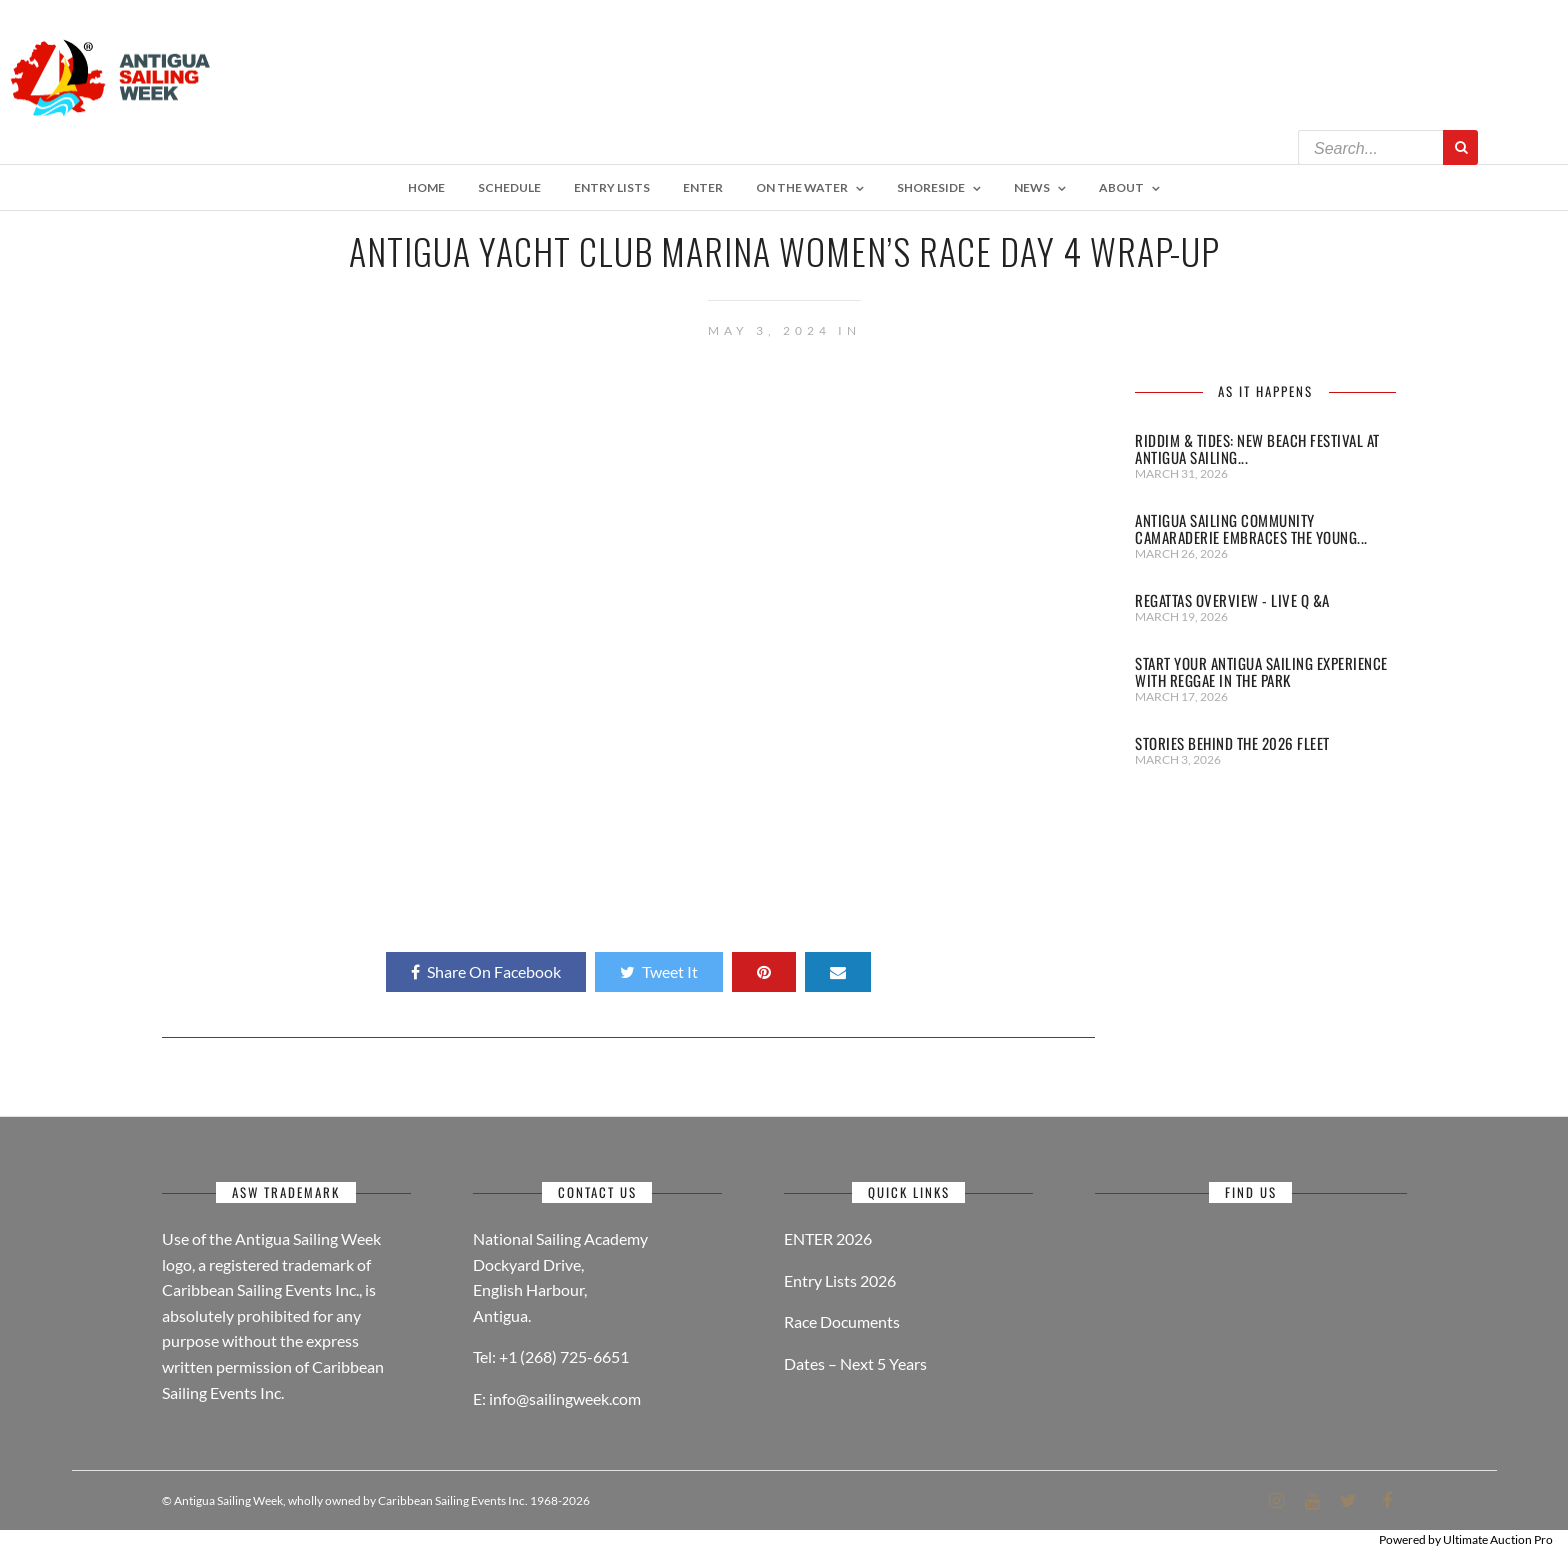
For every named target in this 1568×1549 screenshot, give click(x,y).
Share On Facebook (486, 971)
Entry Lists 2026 (840, 1280)
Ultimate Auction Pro (1498, 1539)
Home (426, 187)
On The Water (802, 187)
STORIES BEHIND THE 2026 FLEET (1232, 743)
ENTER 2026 (828, 1238)
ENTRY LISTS (612, 187)
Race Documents (842, 1321)
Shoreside (931, 187)
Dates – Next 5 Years (855, 1363)
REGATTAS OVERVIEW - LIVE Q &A (1232, 600)
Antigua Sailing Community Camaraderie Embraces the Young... (1251, 528)
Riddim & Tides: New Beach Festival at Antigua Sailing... (1257, 448)
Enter (703, 187)
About (1121, 187)
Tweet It (659, 971)
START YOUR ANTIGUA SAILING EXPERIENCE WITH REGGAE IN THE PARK (1261, 671)
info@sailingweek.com (565, 1398)
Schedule (509, 187)
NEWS (1032, 187)
